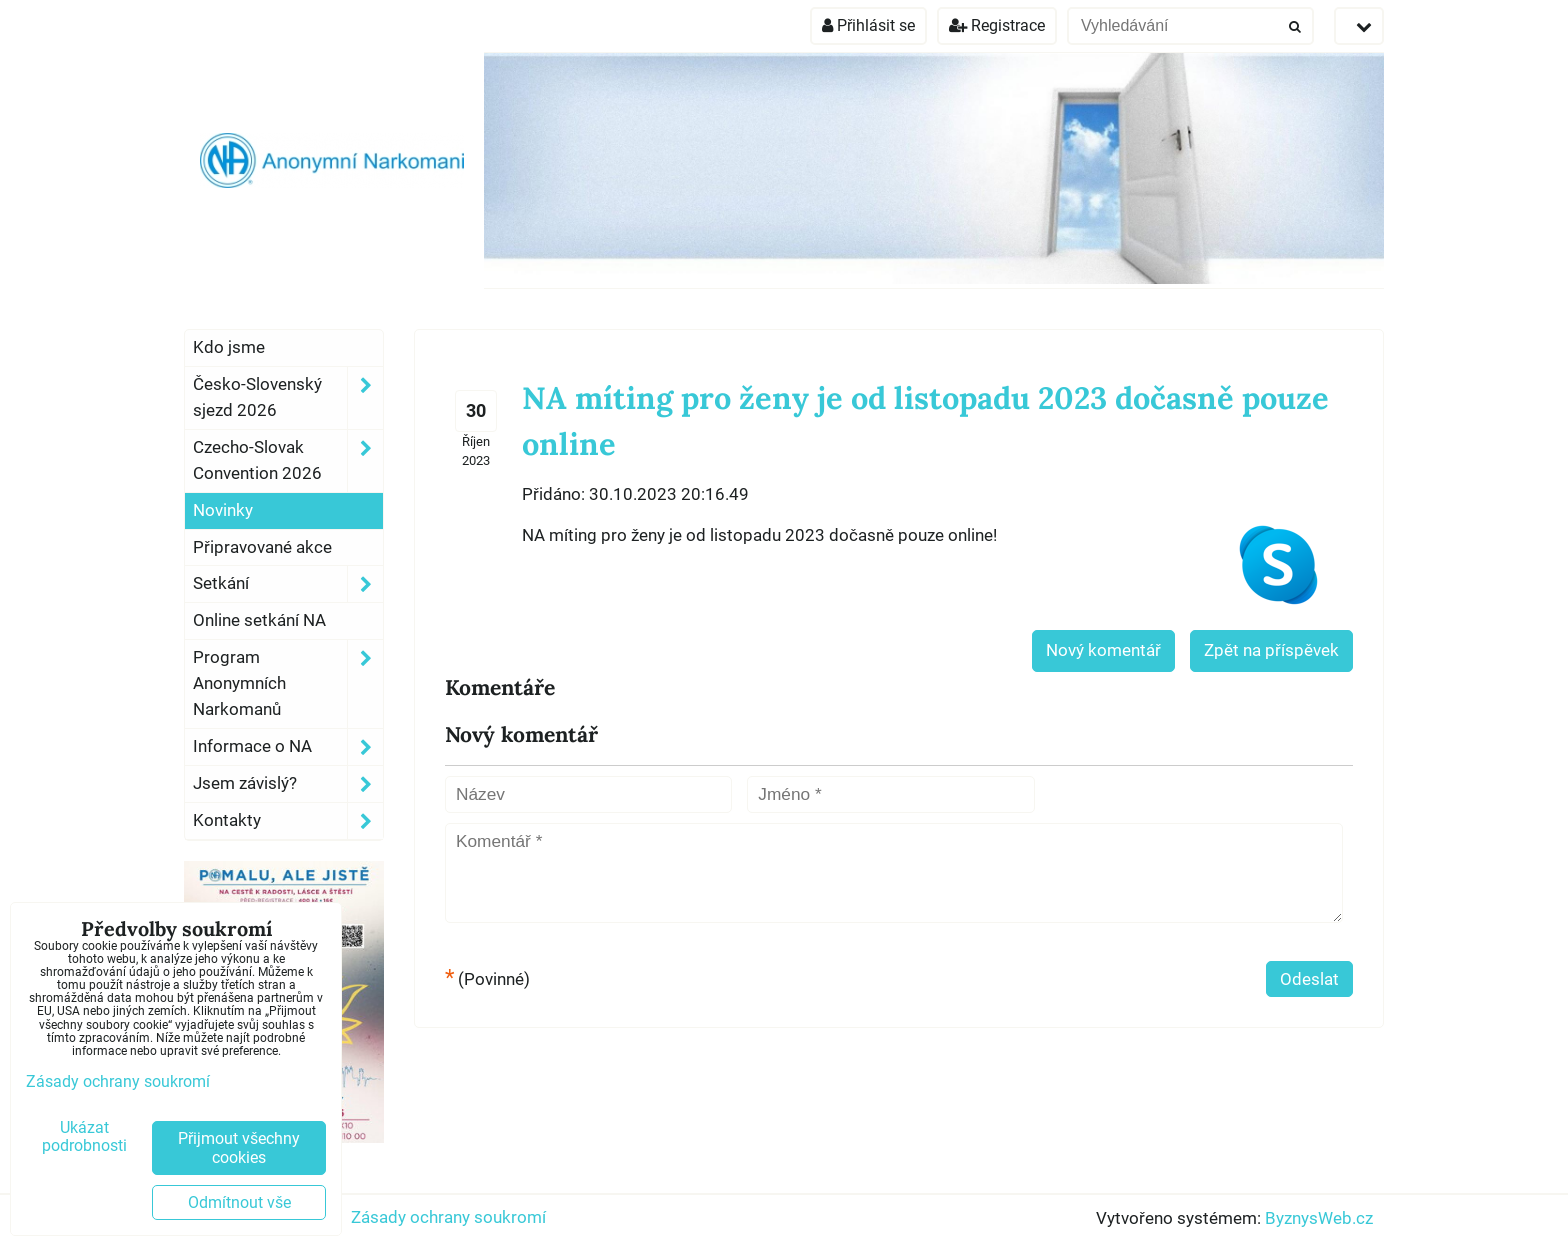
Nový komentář (1103, 650)
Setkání (288, 584)
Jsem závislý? (288, 784)
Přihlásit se (868, 25)
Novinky (223, 510)
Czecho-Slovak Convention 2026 (288, 461)
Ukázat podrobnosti (84, 1137)
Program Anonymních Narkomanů (288, 684)
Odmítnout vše (239, 1202)
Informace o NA (288, 747)
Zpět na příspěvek (1271, 650)
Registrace (997, 25)
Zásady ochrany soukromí (448, 1217)
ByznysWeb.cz (1319, 1218)
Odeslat (1309, 979)
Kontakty (288, 821)
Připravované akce (262, 547)
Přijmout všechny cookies (239, 1148)
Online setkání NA (259, 620)
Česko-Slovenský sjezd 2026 (288, 398)
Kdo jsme (229, 347)
